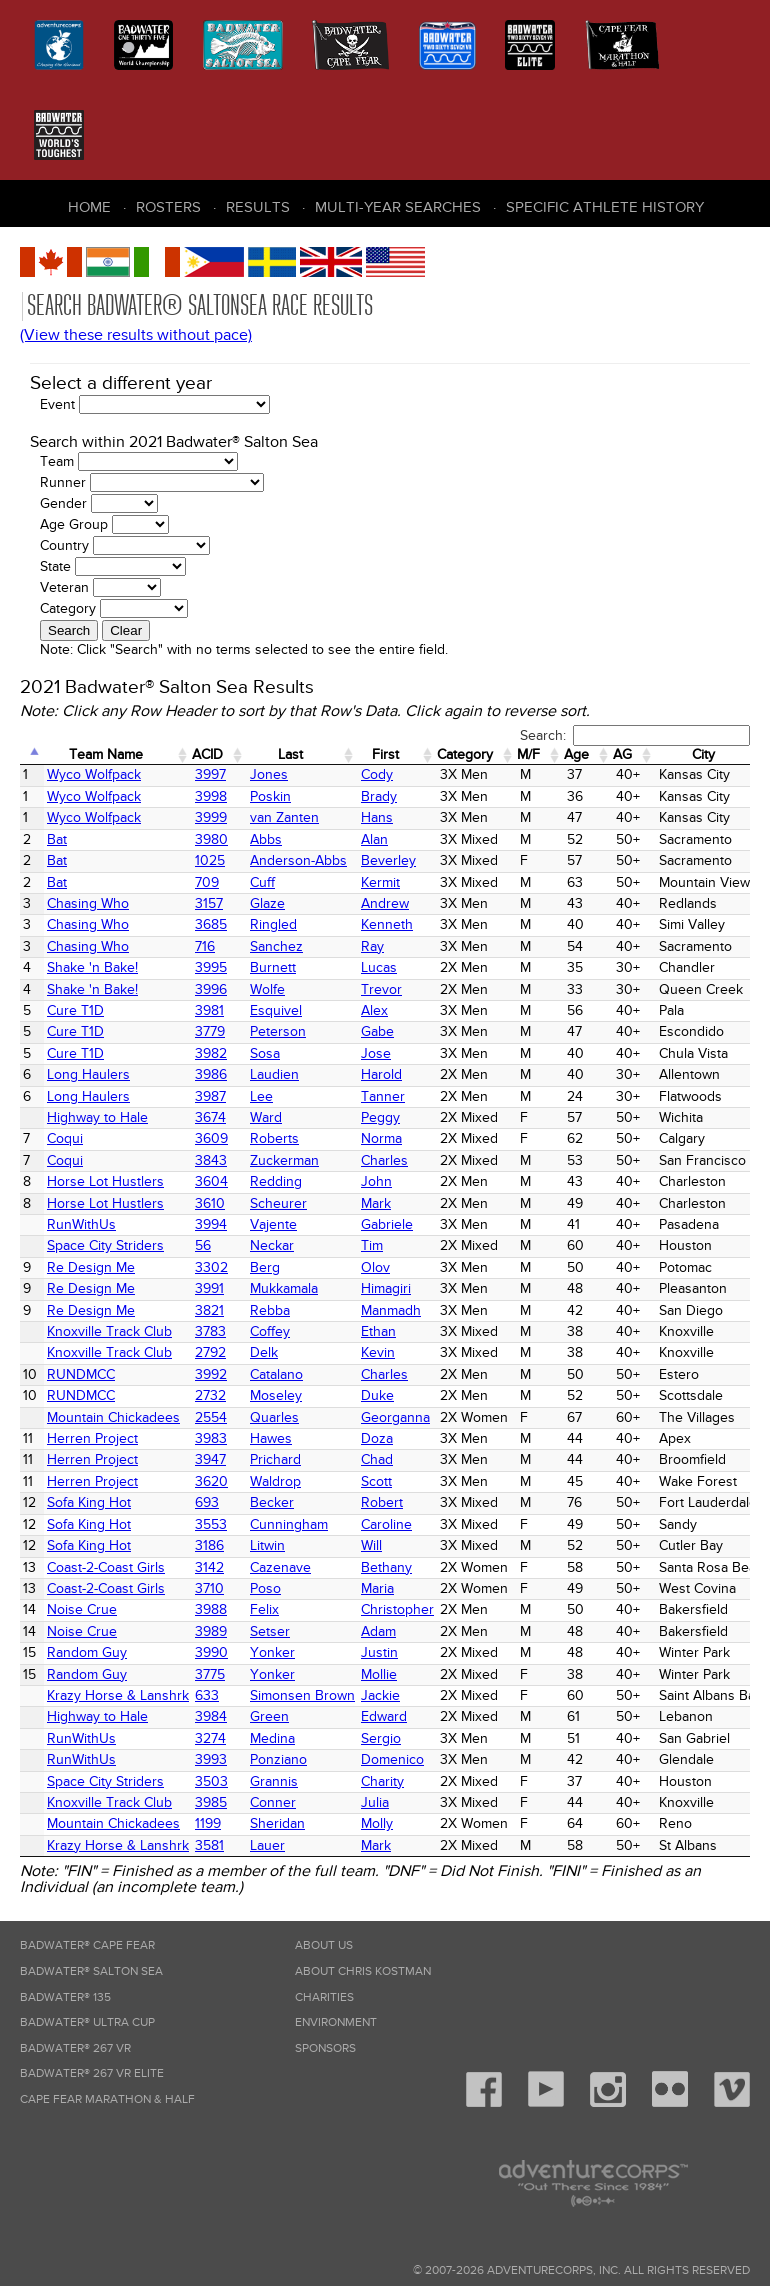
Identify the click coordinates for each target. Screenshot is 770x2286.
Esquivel (276, 1010)
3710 (209, 1588)
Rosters (168, 207)
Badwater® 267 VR (75, 2048)
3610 (210, 1203)
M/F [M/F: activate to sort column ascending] (528, 754)
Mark (376, 1203)
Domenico (392, 1759)
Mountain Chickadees (113, 1417)
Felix (264, 1609)
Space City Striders (105, 1245)
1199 (208, 1823)
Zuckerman (284, 1160)
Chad (377, 1459)
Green (269, 1716)
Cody (377, 774)
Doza (377, 1438)
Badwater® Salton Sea (91, 1971)
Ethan (378, 1331)
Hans (377, 817)
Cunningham (289, 1524)
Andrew (385, 903)
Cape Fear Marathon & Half (107, 2099)
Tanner (383, 1096)
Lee (261, 1096)
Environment (336, 2022)
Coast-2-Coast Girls (106, 1567)
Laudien (274, 1074)
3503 (211, 1781)
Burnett (273, 967)
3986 (211, 1074)
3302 (211, 1267)
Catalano (276, 1374)
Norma (381, 1138)
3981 (209, 1010)
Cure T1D (75, 1010)
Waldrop (275, 1481)
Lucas (379, 967)
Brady (379, 796)
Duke (377, 1395)
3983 (211, 1438)
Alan (374, 839)
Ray (372, 946)
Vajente (273, 1224)
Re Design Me (91, 1267)
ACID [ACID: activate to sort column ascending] (207, 754)
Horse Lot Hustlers (105, 1181)
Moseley (276, 1395)
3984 (211, 1716)
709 (207, 882)
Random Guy (87, 1652)
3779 (210, 1031)
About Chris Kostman (363, 1971)
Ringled (273, 924)
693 (207, 1502)
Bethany (386, 1567)
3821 (209, 1310)
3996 (211, 989)
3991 (209, 1288)
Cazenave (280, 1567)
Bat (57, 839)
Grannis (274, 1781)
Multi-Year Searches (398, 207)
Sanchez (276, 946)
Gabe (377, 1031)
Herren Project (92, 1438)
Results (258, 207)
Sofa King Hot (89, 1502)
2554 (211, 1417)
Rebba (270, 1310)
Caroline (386, 1524)
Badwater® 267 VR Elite (92, 2073)
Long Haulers (88, 1074)
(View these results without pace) (136, 335)
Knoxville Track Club (109, 1331)
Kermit (380, 882)
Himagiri (386, 1288)
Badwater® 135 (65, 1997)
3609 (211, 1138)
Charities (324, 1997)
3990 (211, 1652)
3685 (211, 924)
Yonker (272, 1652)
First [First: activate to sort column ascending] (385, 754)
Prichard (275, 1459)
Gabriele (387, 1224)
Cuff (262, 882)
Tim (372, 1245)
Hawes (271, 1438)
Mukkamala (284, 1288)
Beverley (388, 860)
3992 (211, 1374)
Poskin (270, 796)
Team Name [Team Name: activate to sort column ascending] (106, 754)
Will (371, 1545)
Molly (377, 1823)
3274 (210, 1738)
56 (203, 1245)
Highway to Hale (97, 1117)
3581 (209, 1845)
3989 (211, 1631)
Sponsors (325, 2048)
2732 (210, 1395)
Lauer (267, 1845)
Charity (382, 1781)
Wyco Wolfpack (94, 774)
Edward (384, 1716)
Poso (265, 1588)
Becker (272, 1502)
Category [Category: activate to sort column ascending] (465, 754)
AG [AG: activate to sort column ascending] (622, 754)
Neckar (272, 1245)
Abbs (266, 839)
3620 (211, 1481)
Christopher (397, 1609)
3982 (211, 1053)
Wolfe (267, 989)
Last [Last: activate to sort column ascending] (290, 754)
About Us (324, 1945)
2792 (210, 1352)
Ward (266, 1117)
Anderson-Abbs (298, 860)
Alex (374, 1010)
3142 (209, 1567)
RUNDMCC (81, 1374)
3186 (209, 1545)
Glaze (267, 903)
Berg (265, 1267)
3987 (210, 1096)
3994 (211, 1224)
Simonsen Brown (302, 1695)
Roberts (274, 1138)
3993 (211, 1759)
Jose (376, 1053)
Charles (384, 1160)
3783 (210, 1331)
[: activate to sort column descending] (32, 755)
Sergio (381, 1738)
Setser (270, 1631)
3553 (211, 1524)
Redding (276, 1181)
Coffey (270, 1331)
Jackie (380, 1695)
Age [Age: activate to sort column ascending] (576, 754)
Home (89, 207)
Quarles (274, 1417)
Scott (376, 1481)
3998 (211, 796)
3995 (211, 967)
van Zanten (284, 817)
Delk (264, 1352)
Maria (377, 1588)
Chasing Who (88, 903)
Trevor (381, 989)
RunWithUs (81, 1224)
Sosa (265, 1053)
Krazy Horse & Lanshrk (118, 1695)
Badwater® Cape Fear (87, 1945)
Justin (379, 1652)
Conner (273, 1802)
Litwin (267, 1545)
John (376, 1181)
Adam (378, 1631)
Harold (381, 1074)
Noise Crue (82, 1609)
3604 (211, 1181)
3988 (211, 1609)
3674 (210, 1117)
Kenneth (387, 924)
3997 (210, 774)
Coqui (65, 1138)
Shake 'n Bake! (92, 967)
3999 (211, 817)
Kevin (378, 1352)
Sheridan (277, 1823)
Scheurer (278, 1203)
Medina (272, 1738)
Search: (635, 735)
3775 (210, 1674)
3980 (211, 839)
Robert (382, 1502)
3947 (210, 1459)
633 (207, 1695)
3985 (211, 1802)
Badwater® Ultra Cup (87, 2022)
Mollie (379, 1674)
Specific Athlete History (605, 207)
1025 (210, 860)
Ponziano (278, 1759)
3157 (209, 903)
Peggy (380, 1117)
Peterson (278, 1031)
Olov (375, 1267)
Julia (375, 1802)
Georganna (395, 1417)
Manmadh (391, 1310)
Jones (269, 774)
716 (205, 946)
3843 (211, 1160)
